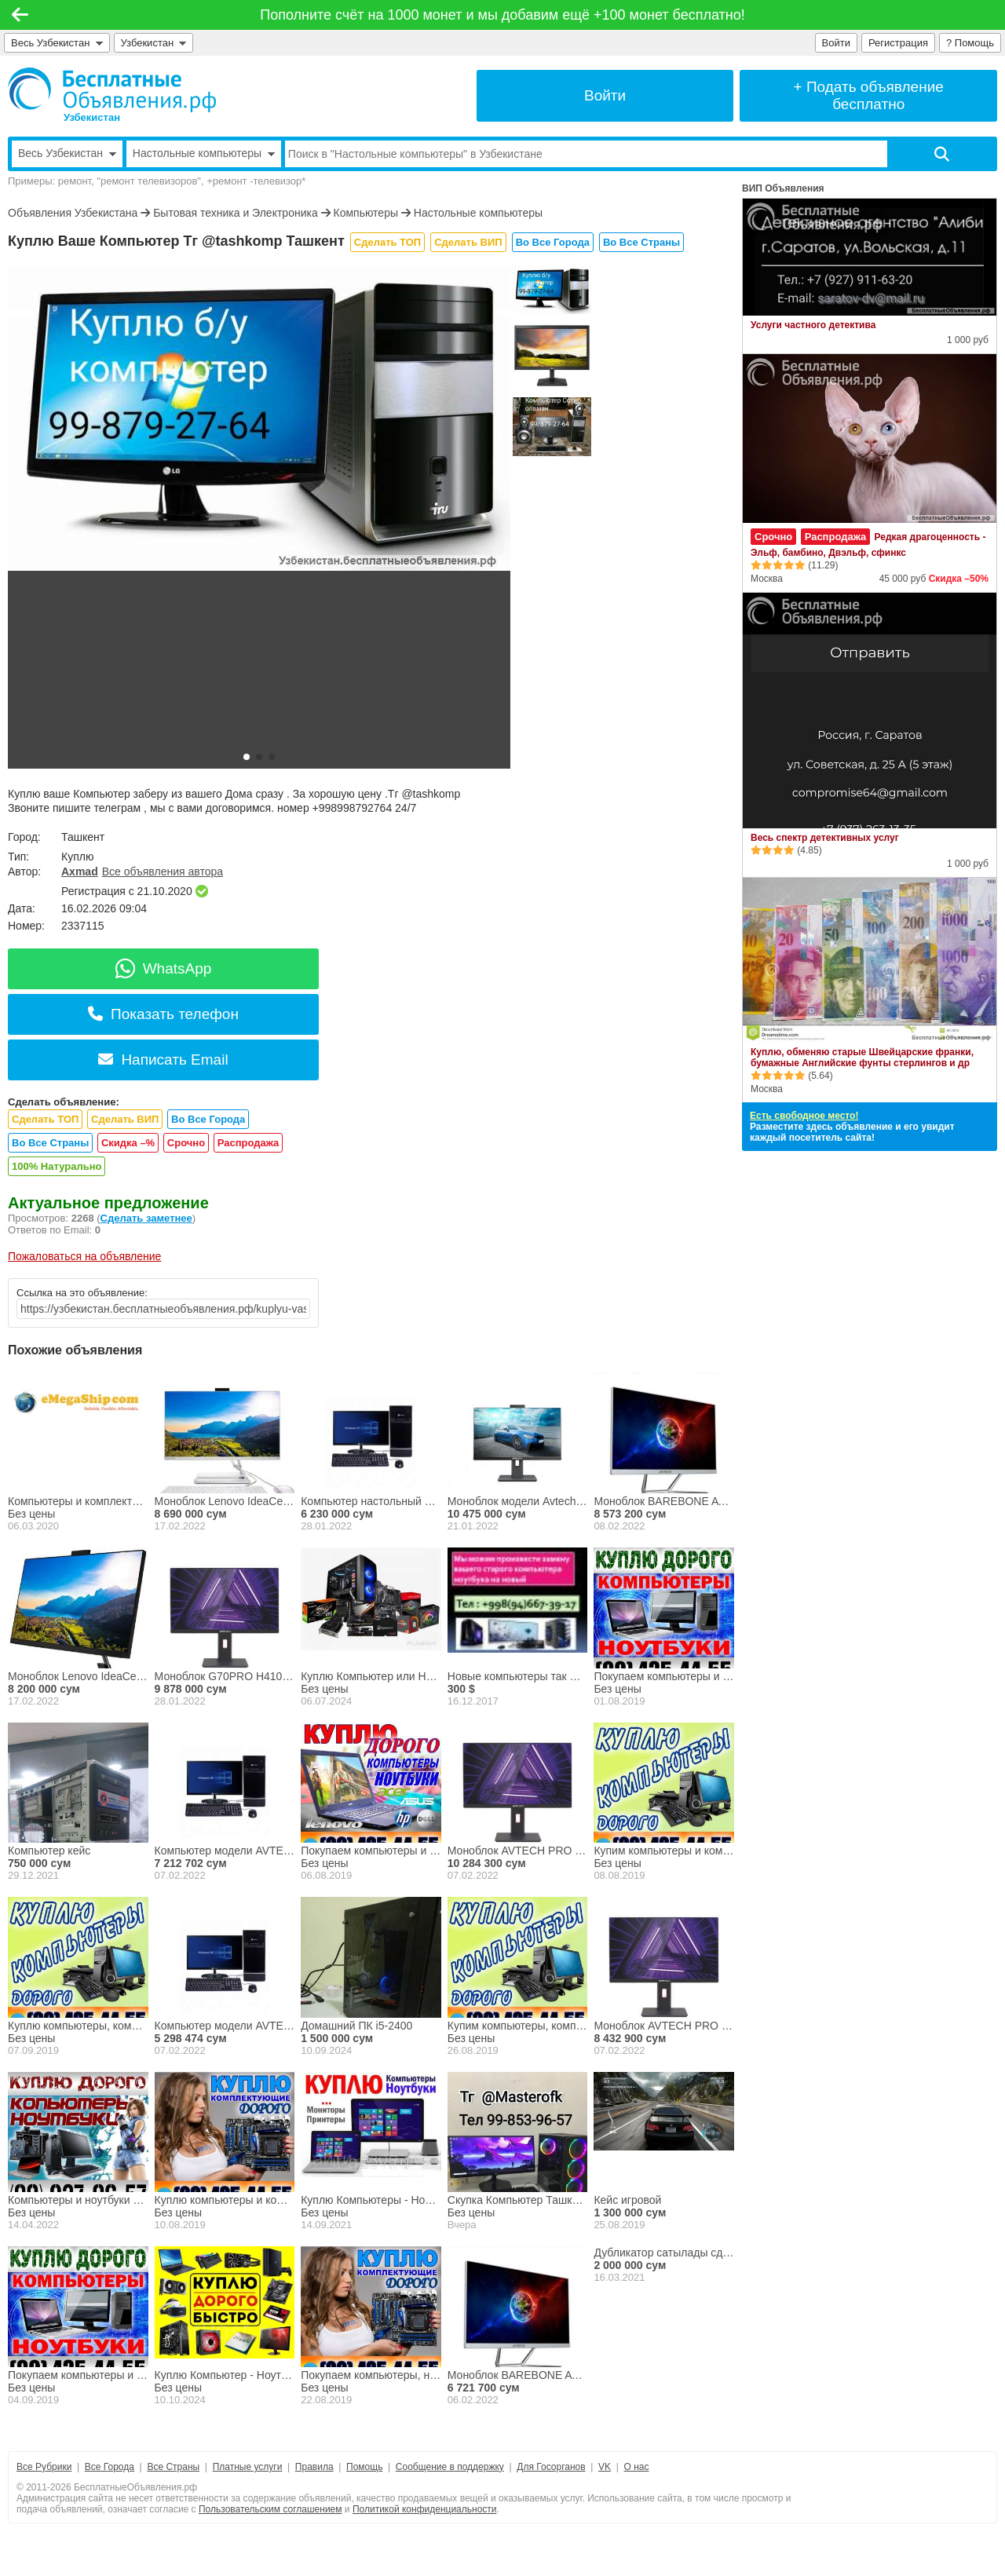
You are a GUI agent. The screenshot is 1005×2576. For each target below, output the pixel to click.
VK (604, 2466)
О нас (636, 2466)
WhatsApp (163, 968)
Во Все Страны (641, 242)
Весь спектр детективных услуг (825, 837)
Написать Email (163, 1059)
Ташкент (82, 837)
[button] (246, 757)
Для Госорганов (551, 2466)
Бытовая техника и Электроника (235, 212)
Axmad (79, 871)
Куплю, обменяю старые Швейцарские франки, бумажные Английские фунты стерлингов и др (862, 1058)
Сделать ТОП (387, 242)
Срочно (186, 1143)
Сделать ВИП (468, 242)
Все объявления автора (162, 871)
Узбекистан (154, 43)
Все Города (109, 2466)
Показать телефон (163, 1014)
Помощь (364, 2466)
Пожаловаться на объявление (84, 1256)
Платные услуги (248, 2466)
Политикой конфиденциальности (425, 2509)
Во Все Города (553, 242)
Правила (314, 2466)
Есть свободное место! (804, 1115)
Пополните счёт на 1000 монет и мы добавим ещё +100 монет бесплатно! (502, 15)
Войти (836, 43)
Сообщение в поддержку (450, 2466)
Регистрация (898, 43)
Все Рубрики (43, 2466)
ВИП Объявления (783, 188)
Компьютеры (365, 212)
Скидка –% (128, 1143)
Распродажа (248, 1143)
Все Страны (173, 2466)
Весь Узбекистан (57, 43)
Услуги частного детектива (813, 325)
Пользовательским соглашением (270, 2509)
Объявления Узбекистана (72, 212)
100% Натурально (56, 1166)
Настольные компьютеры (478, 212)
